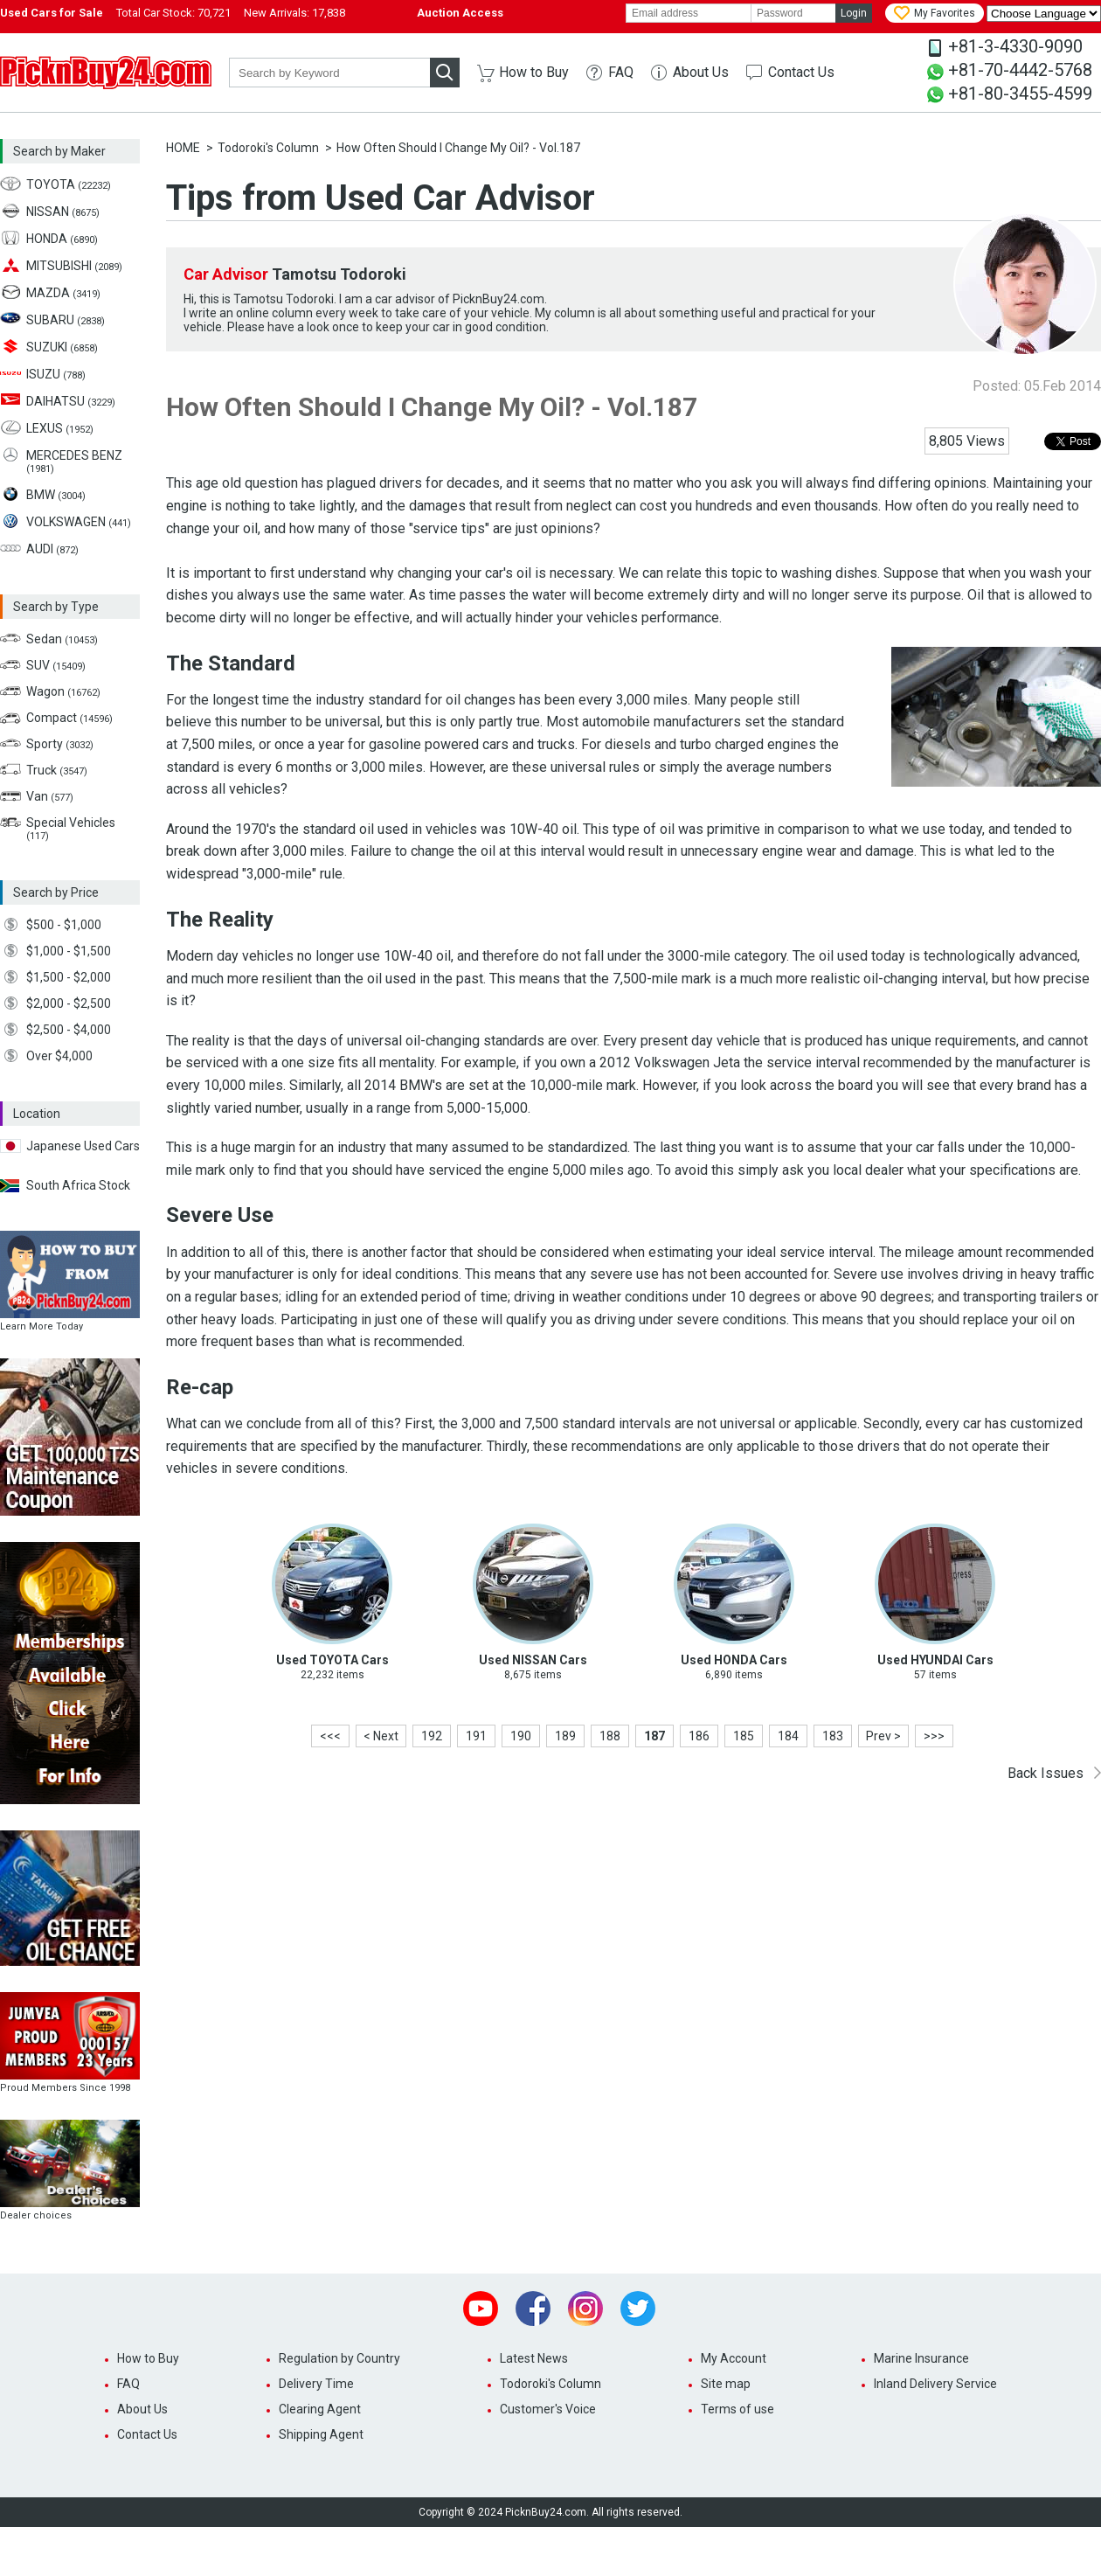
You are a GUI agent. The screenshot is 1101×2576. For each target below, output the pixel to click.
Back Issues (1046, 1773)
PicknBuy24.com (105, 72)
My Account (733, 2358)
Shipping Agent (321, 2434)
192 (431, 1736)
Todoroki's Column (268, 148)
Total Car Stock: (173, 12)
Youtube (480, 2308)
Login (854, 13)
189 (565, 1736)
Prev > (883, 1736)
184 (788, 1736)
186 (699, 1736)
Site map (726, 2384)
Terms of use (737, 2409)
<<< (330, 1736)
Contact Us (801, 72)
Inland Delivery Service (935, 2384)
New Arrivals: (294, 12)
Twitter (637, 2308)
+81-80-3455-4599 (1020, 93)
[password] (793, 13)
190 (520, 1736)
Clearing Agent (320, 2409)
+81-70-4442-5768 (1020, 69)
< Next (381, 1736)
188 (609, 1736)
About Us (701, 72)
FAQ (621, 72)
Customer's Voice (548, 2409)
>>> (934, 1736)
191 (476, 1736)
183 (832, 1736)
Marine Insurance (921, 2358)
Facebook (533, 2308)
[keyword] (329, 72)
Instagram (585, 2308)
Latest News (534, 2358)
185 (743, 1736)
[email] (688, 13)
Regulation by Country (339, 2358)
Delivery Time (316, 2384)
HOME (183, 148)
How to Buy (534, 72)
